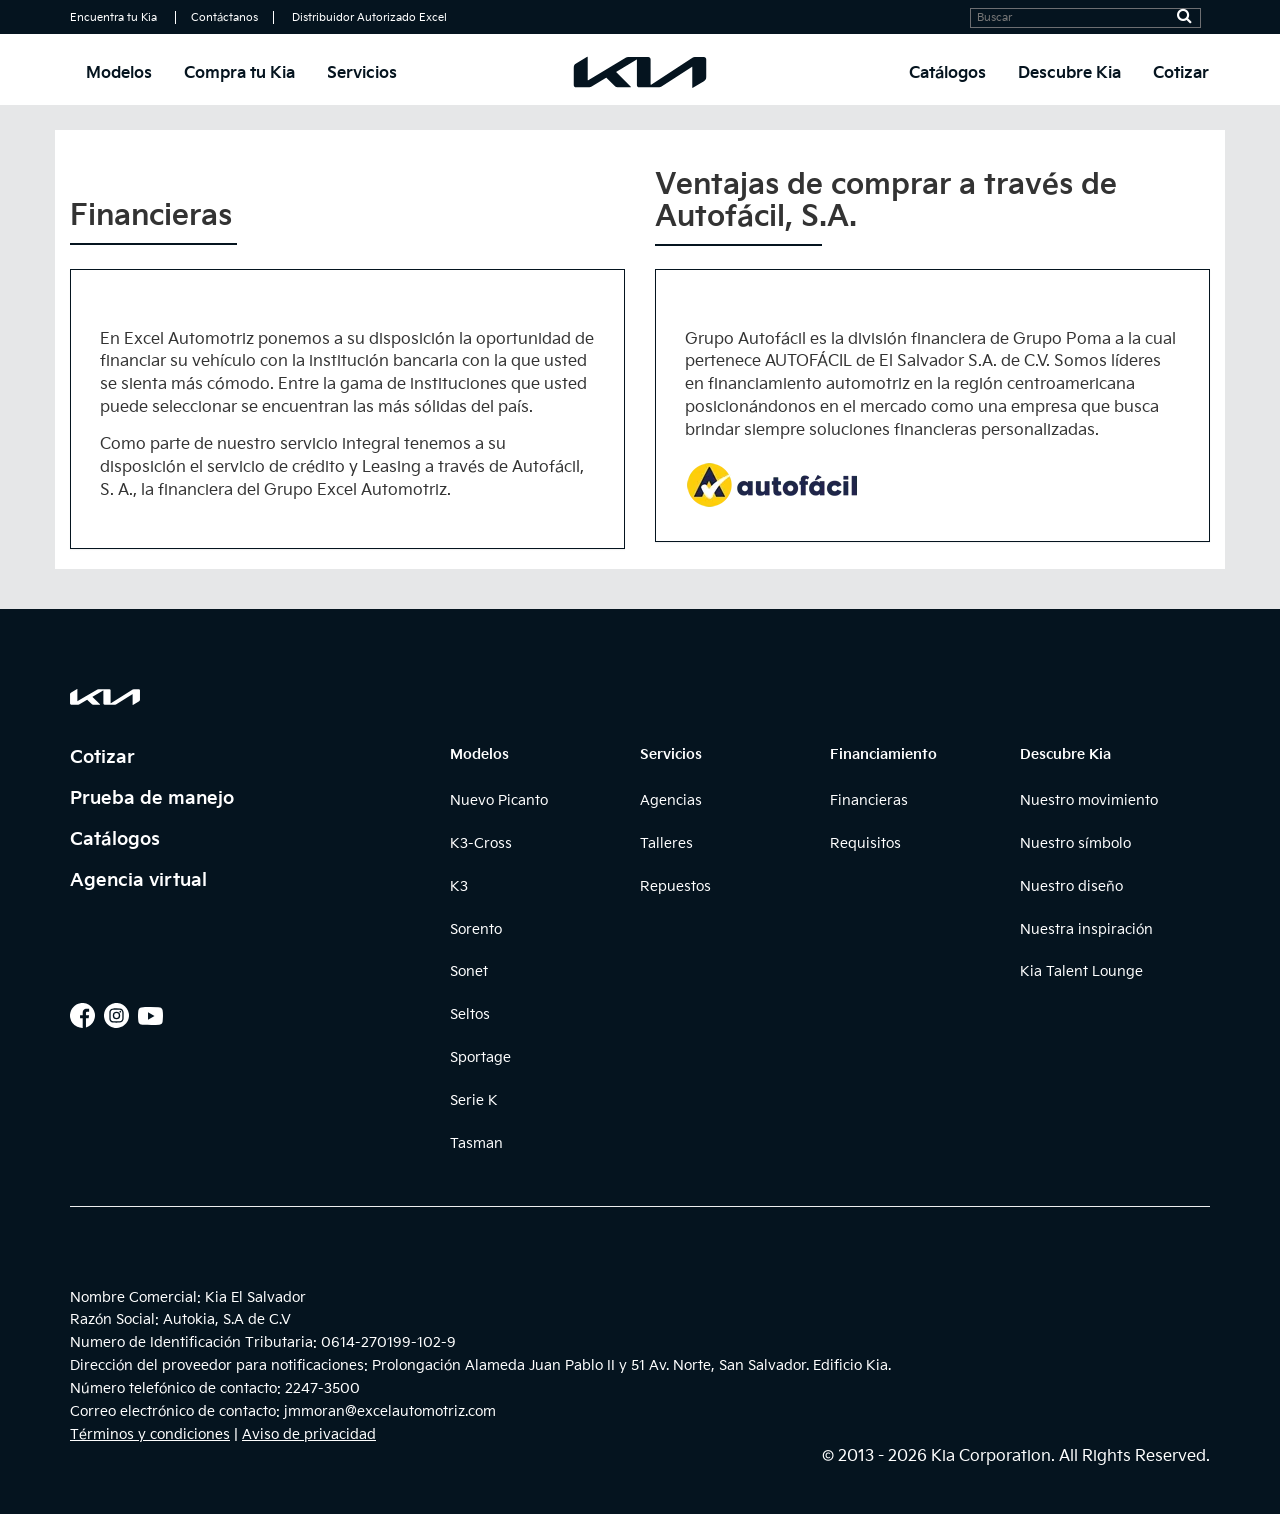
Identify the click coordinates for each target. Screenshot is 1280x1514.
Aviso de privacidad (309, 1435)
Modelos (479, 754)
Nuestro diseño (1071, 886)
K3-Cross (481, 843)
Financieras (869, 800)
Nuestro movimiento (1089, 800)
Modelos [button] (119, 73)
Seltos (470, 1014)
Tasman (476, 1143)
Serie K (474, 1100)
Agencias (671, 800)
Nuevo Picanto (499, 800)
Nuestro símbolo (1075, 843)
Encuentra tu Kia (113, 17)
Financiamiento (883, 754)
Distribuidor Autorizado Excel (369, 17)
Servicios (671, 754)
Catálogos (947, 73)
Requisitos (865, 843)
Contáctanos (224, 17)
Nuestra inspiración (1086, 929)
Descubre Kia (1065, 754)
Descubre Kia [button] (1069, 73)
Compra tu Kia (239, 73)
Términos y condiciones (150, 1435)
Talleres (666, 843)
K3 (459, 886)
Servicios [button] (362, 73)
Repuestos (675, 886)
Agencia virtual (138, 880)
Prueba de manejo (152, 798)
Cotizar (1181, 73)
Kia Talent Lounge (1081, 971)
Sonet (469, 971)
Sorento (476, 929)
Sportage (480, 1057)
